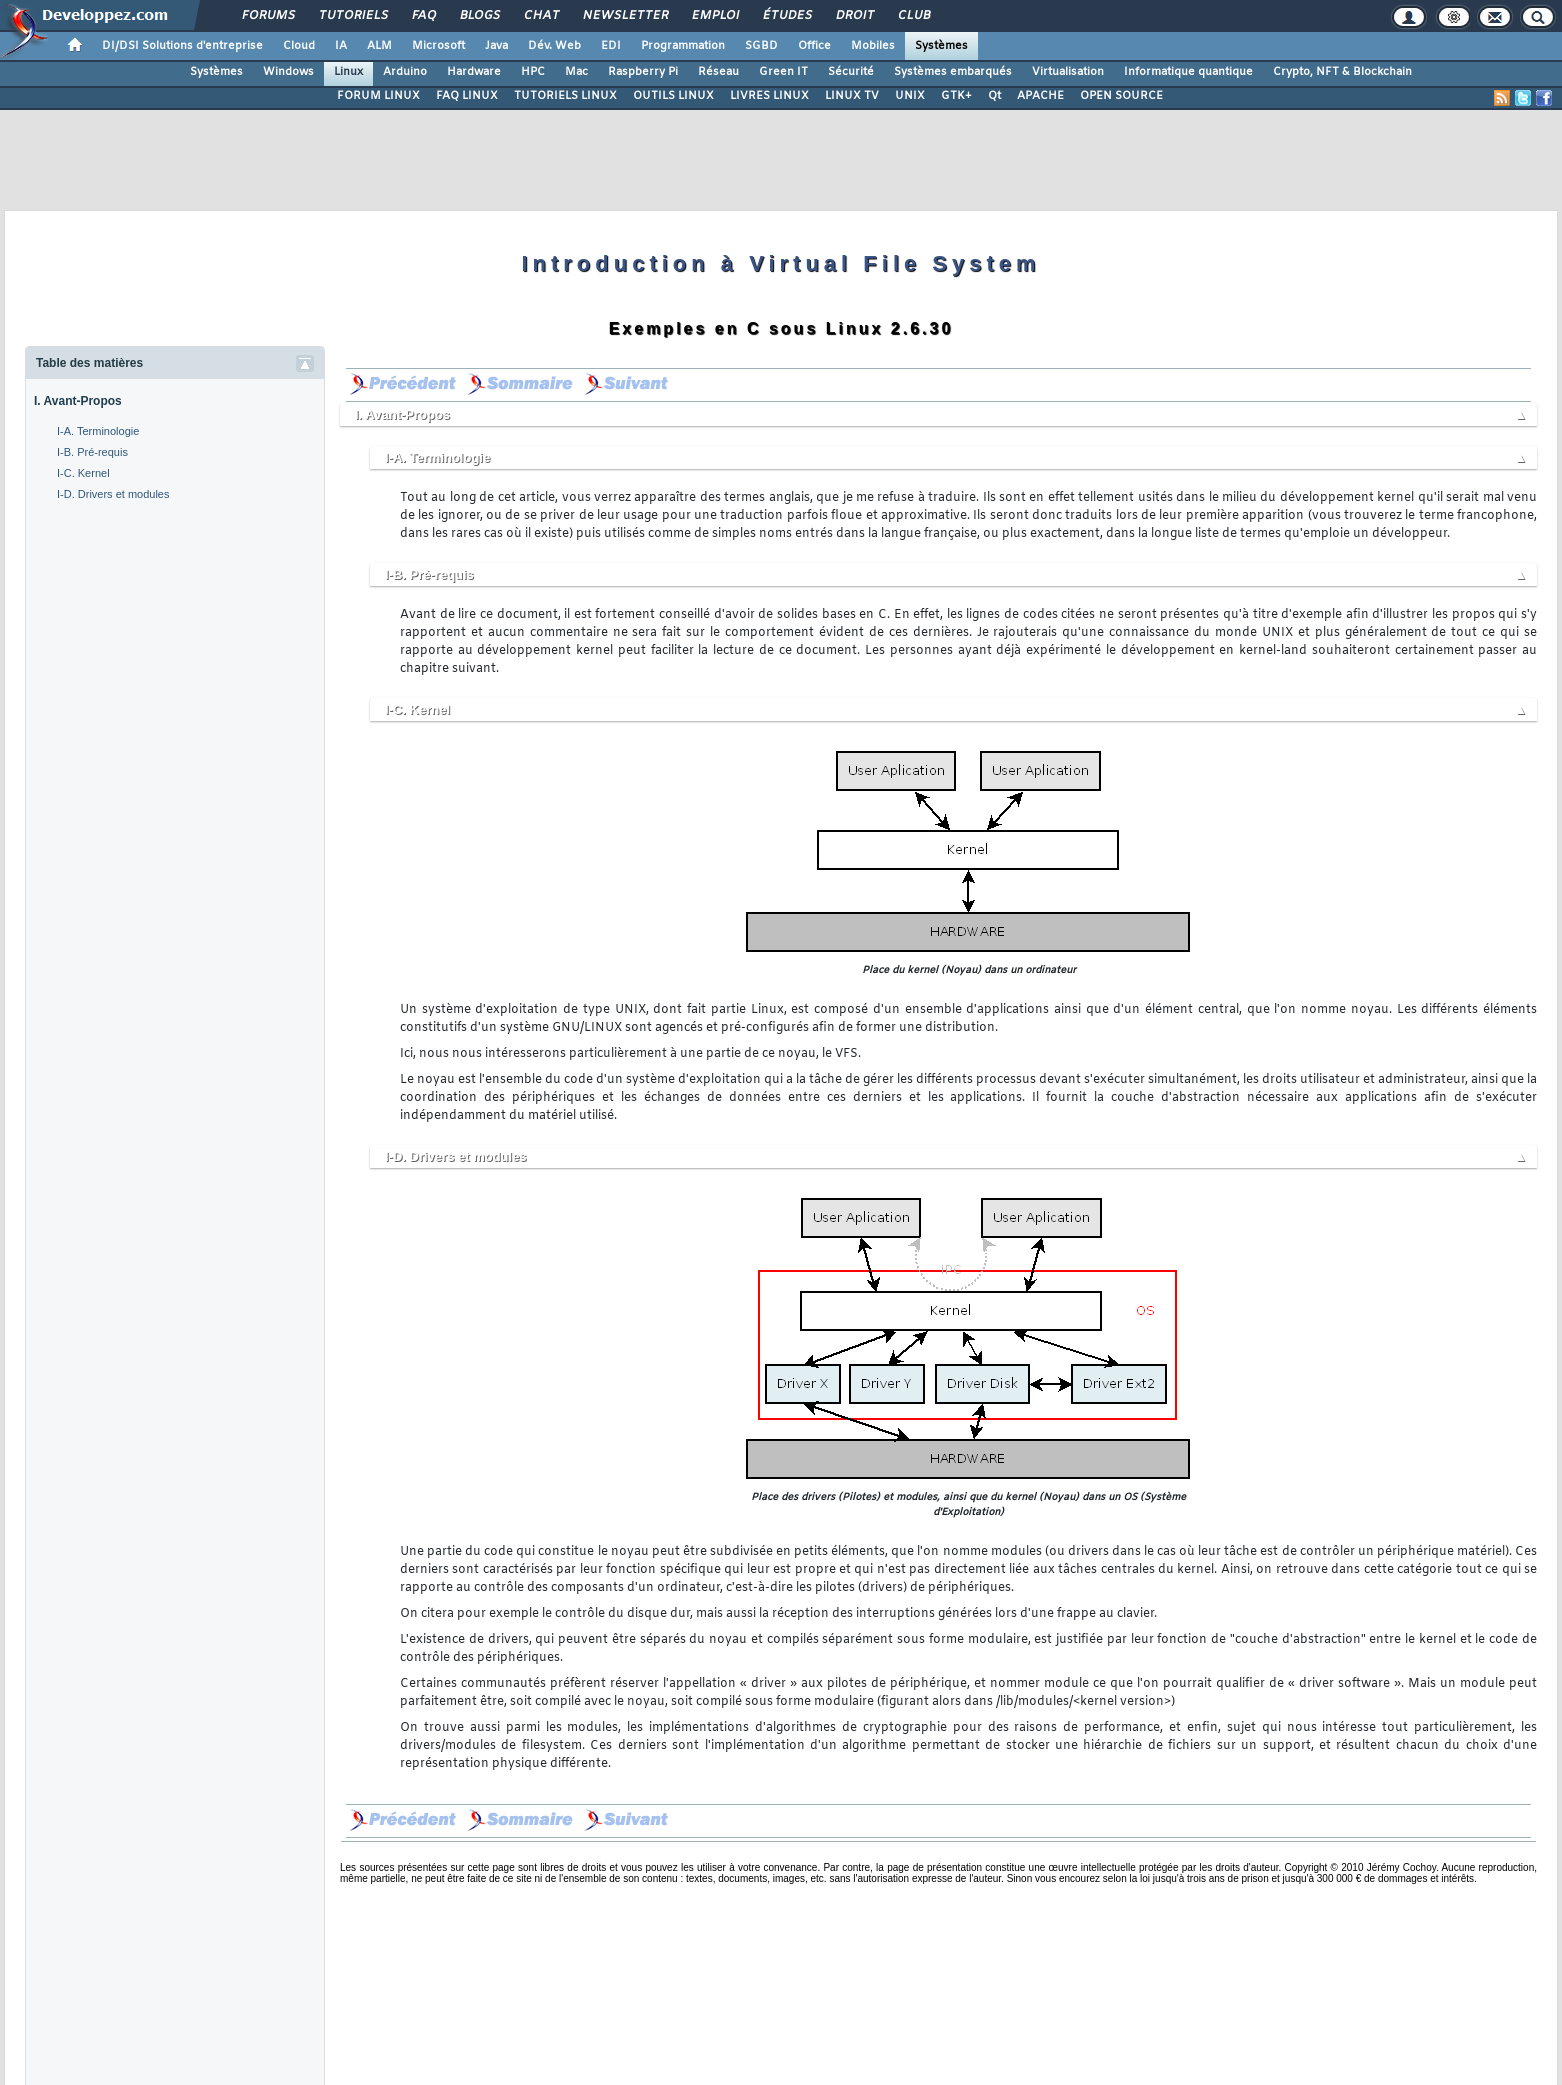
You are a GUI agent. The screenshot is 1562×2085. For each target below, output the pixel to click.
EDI (611, 46)
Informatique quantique (1188, 72)
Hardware (474, 72)
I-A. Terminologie (98, 431)
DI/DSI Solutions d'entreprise (182, 46)
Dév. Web (554, 46)
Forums (267, 16)
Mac (576, 72)
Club (913, 16)
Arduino (405, 72)
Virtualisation (1068, 72)
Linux (348, 72)
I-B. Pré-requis (92, 452)
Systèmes (941, 46)
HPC (533, 72)
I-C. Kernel (83, 473)
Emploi (714, 16)
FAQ (423, 16)
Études (786, 16)
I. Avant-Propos (78, 401)
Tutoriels (352, 16)
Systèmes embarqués (953, 72)
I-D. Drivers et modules (113, 494)
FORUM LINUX (378, 96)
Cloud (299, 46)
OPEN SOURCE (1121, 96)
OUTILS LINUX (673, 96)
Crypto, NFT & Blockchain (1342, 72)
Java (496, 46)
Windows (288, 72)
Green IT (783, 72)
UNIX (910, 96)
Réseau (718, 72)
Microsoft (438, 46)
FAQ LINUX (467, 96)
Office (814, 46)
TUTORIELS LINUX (565, 96)
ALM (379, 46)
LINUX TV (852, 96)
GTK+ (956, 96)
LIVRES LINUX (769, 96)
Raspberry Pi (643, 72)
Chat (540, 16)
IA (341, 46)
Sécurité (851, 72)
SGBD (761, 46)
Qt (994, 96)
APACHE (1040, 96)
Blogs (479, 16)
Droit (854, 16)
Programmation (683, 46)
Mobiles (873, 46)
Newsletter (624, 16)
